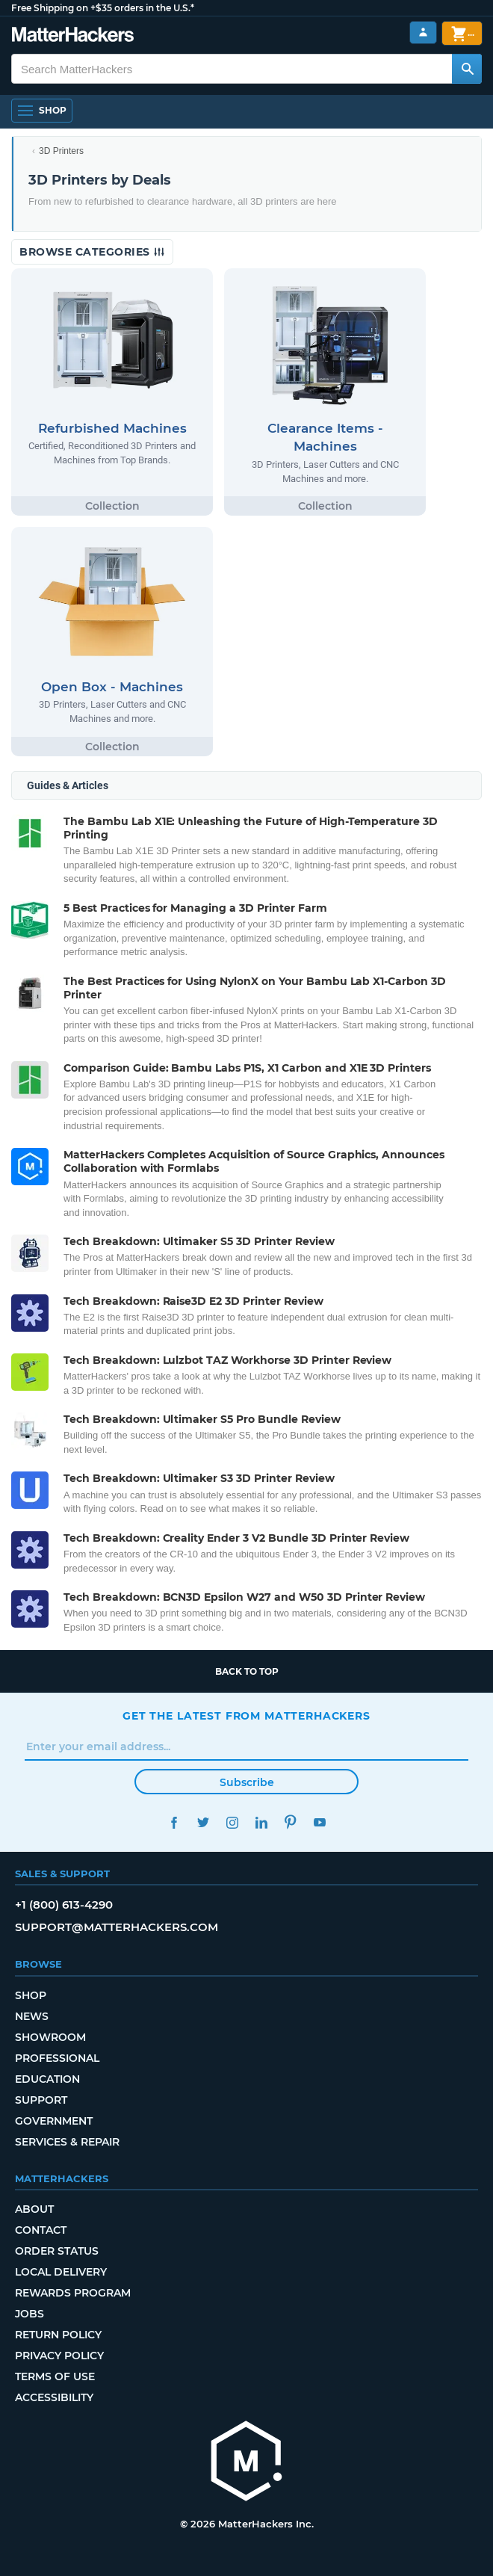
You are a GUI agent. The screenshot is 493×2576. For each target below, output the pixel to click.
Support (41, 2100)
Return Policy (58, 2334)
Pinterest (290, 1822)
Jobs (29, 2313)
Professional (57, 2058)
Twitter (203, 1822)
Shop (30, 1995)
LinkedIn (261, 1822)
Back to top (247, 1671)
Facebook (174, 1822)
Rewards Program (73, 2292)
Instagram (232, 1822)
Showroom (50, 2037)
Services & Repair (67, 2142)
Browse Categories (92, 252)
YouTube (319, 1822)
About (34, 2209)
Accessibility (54, 2397)
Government (54, 2121)
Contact (40, 2230)
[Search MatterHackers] (467, 69)
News (32, 2016)
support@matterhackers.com (116, 1927)
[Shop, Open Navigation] (41, 111)
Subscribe (247, 1782)
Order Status (57, 2251)
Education (47, 2079)
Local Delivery (61, 2272)
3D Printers (61, 151)
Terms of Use (55, 2376)
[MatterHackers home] (72, 36)
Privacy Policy (59, 2355)
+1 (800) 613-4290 (64, 1904)
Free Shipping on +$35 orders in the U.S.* (102, 7)
